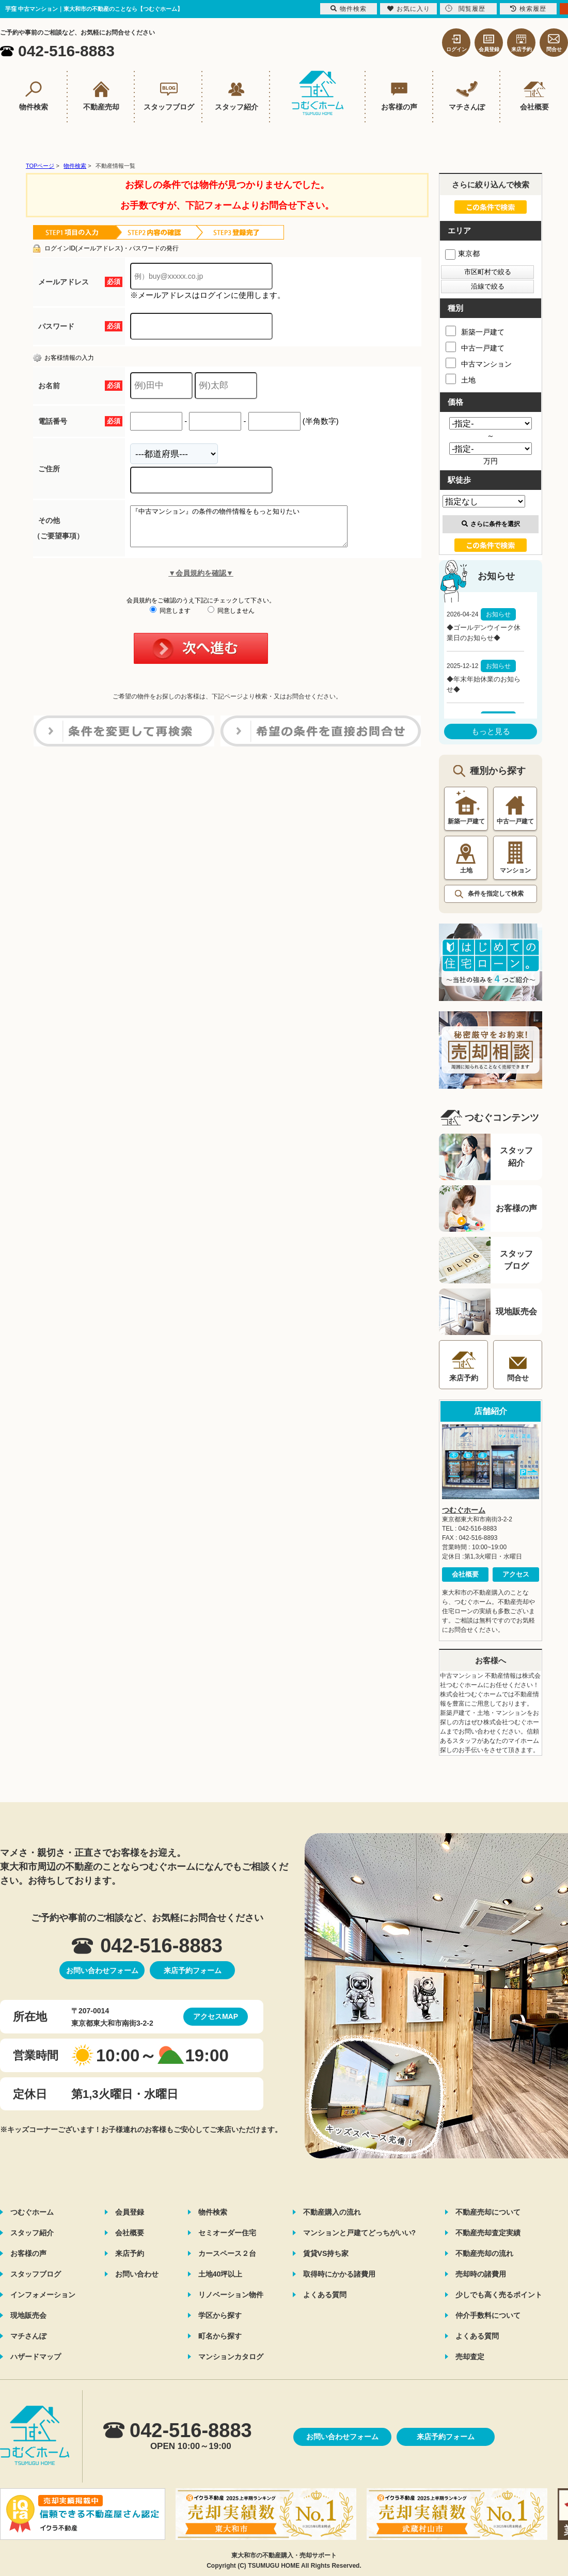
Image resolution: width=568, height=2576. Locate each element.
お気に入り (408, 8)
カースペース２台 (227, 2253)
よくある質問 (324, 2295)
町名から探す (220, 2336)
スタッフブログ (35, 2274)
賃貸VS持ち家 (326, 2253)
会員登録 (129, 2212)
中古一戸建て (475, 347)
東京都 (462, 253)
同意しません (231, 618)
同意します (170, 618)
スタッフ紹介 (32, 2233)
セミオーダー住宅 (227, 2233)
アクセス (515, 1574)
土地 (461, 379)
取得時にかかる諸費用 (339, 2274)
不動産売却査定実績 (487, 2233)
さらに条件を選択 (491, 524)
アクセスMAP (215, 2016)
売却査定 (469, 2356)
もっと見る (490, 731)
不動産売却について (487, 2212)
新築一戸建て (475, 331)
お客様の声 (28, 2253)
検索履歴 (528, 8)
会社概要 (465, 1574)
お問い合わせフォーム (102, 1970)
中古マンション (479, 363)
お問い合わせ (137, 2274)
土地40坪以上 (220, 2274)
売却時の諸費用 (480, 2274)
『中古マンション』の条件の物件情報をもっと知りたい (251, 530)
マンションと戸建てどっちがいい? (359, 2233)
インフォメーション (42, 2295)
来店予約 (129, 2253)
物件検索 (212, 2212)
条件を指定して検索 (496, 893)
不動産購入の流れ (332, 2212)
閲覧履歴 (465, 8)
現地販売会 (28, 2315)
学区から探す (220, 2315)
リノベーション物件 (230, 2295)
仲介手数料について (487, 2315)
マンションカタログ (230, 2356)
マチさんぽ (28, 2336)
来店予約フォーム (193, 1970)
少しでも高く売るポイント (498, 2295)
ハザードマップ (35, 2356)
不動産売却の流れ (484, 2253)
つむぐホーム (463, 1510)
